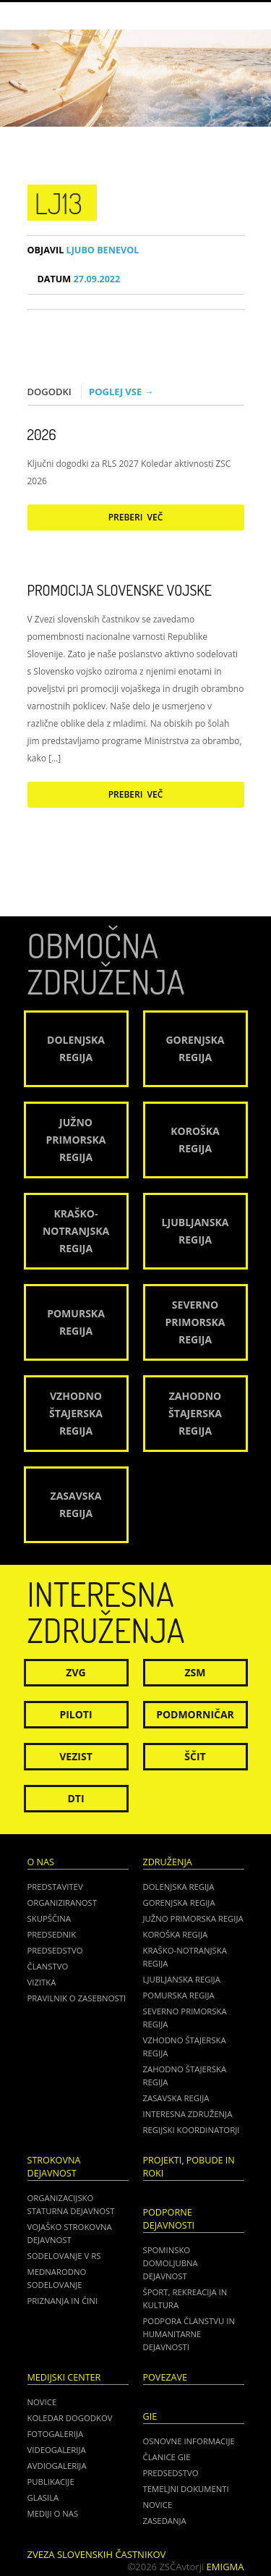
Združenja (167, 1862)
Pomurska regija (179, 1995)
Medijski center (64, 2377)
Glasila (43, 2497)
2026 (41, 434)
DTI (75, 1798)
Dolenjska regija (179, 1886)
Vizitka (41, 1982)
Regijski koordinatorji (191, 2129)
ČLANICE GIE (167, 2457)
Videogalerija (56, 2449)
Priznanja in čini (62, 2300)
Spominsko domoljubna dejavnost (170, 2263)
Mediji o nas (53, 2513)
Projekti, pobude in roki (189, 2166)
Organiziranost (62, 1902)
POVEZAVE (165, 2377)
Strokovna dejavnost (54, 2166)
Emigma (225, 2566)
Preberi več (135, 517)
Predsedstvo (55, 1950)
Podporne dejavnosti (169, 2218)
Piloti (75, 1714)
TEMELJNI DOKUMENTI (186, 2488)
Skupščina (49, 1918)
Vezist (76, 1756)
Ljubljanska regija (181, 1979)
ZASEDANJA (164, 2520)
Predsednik (52, 1934)
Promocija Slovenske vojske (119, 589)
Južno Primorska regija (193, 1918)
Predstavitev (55, 1886)
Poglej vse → (121, 391)
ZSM (194, 1672)
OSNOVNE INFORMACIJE (189, 2441)
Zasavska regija (176, 2098)
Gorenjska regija (179, 1902)
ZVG (75, 1672)
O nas (40, 1862)
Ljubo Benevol (83, 250)
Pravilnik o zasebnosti (76, 1998)
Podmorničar (195, 1714)
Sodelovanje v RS (64, 2255)
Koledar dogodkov (70, 2417)
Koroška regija (175, 1934)
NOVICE (158, 2504)
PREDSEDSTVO (171, 2472)
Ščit (194, 1756)
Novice (42, 2401)
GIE (150, 2416)
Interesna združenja (188, 2113)
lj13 (58, 203)
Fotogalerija (55, 2433)
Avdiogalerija (57, 2465)
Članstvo (48, 1966)
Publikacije (50, 2481)
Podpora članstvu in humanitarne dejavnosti (189, 2333)
